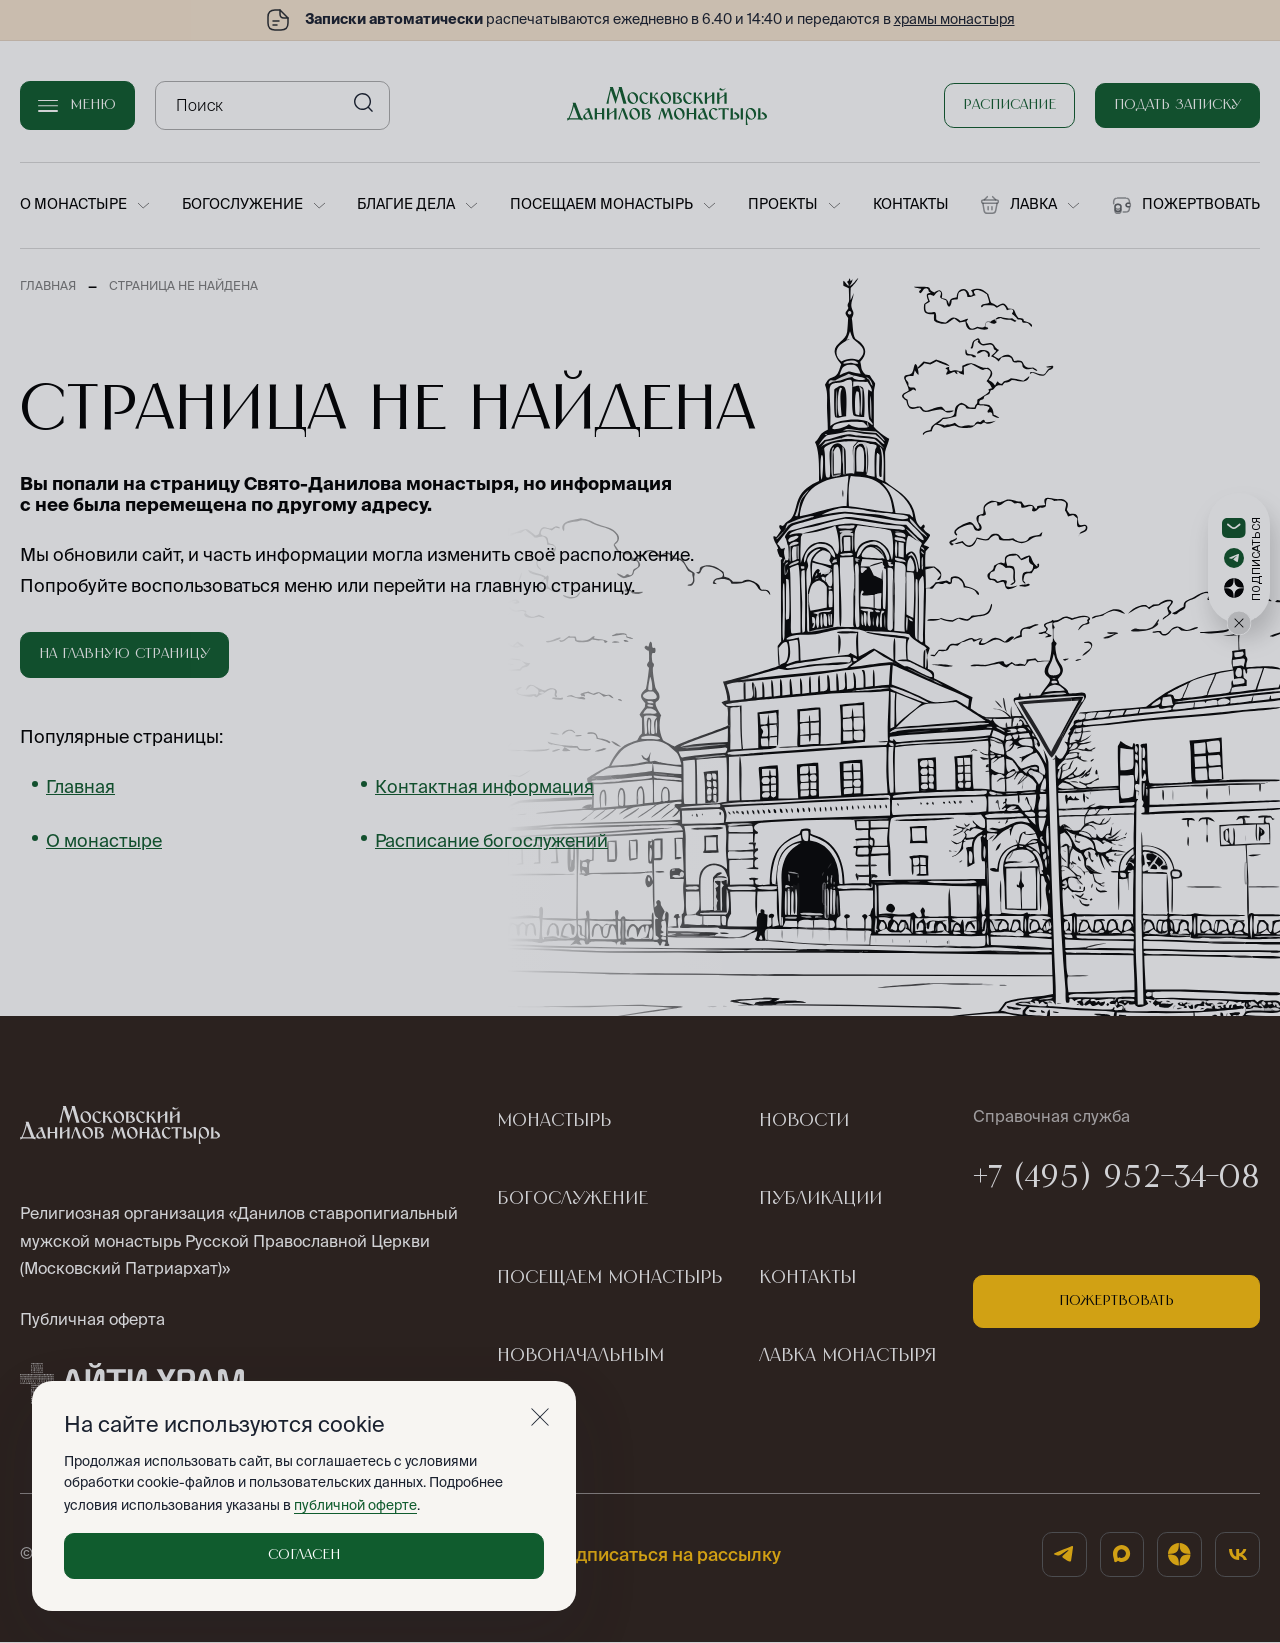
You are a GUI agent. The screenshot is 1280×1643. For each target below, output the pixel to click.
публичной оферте (354, 1505)
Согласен (304, 1555)
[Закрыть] (540, 1417)
